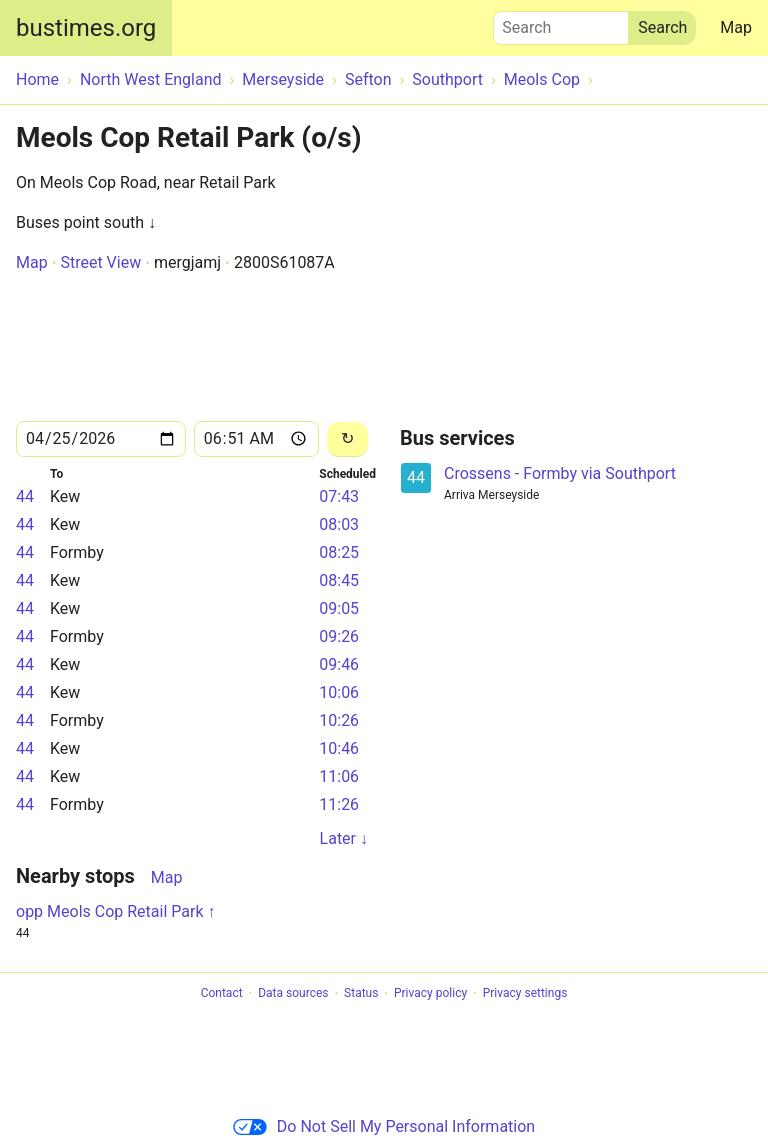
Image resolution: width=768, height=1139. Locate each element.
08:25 (339, 552)
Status (361, 994)
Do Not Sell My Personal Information (384, 1126)
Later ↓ (344, 838)
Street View (100, 262)
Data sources (293, 994)
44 (25, 496)
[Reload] (347, 439)
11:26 (339, 804)
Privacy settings (525, 994)
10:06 (339, 692)
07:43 (339, 496)
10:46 (339, 748)
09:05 (339, 608)
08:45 (339, 580)
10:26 (339, 720)
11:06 (339, 776)
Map (736, 27)
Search (561, 23)
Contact (222, 994)
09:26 (339, 636)
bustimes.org (86, 28)
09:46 (339, 664)
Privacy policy (430, 994)
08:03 (339, 524)
